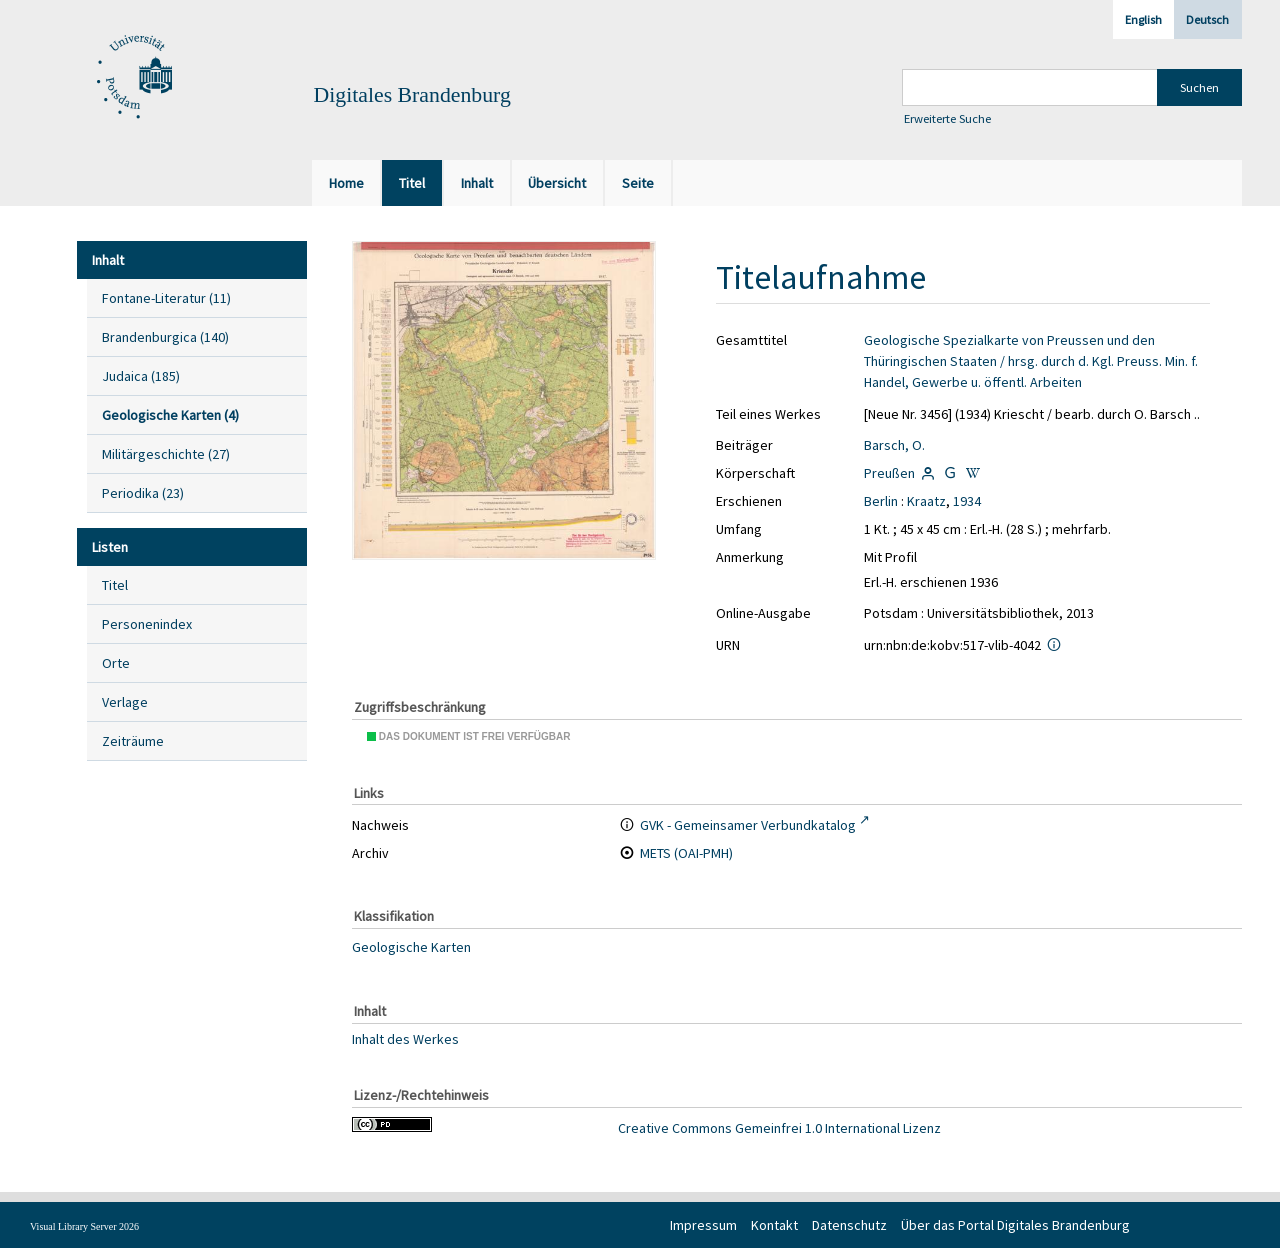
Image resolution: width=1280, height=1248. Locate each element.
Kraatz (926, 501)
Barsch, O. (894, 445)
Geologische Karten (411, 947)
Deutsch (1207, 19)
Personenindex (147, 624)
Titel (115, 585)
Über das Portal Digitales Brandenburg (1015, 1225)
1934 (967, 501)
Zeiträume (133, 741)
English (1143, 19)
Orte (116, 663)
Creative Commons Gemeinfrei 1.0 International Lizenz (779, 1128)
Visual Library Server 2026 (84, 1226)
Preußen (889, 473)
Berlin (881, 501)
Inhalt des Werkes (405, 1038)
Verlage (125, 702)
